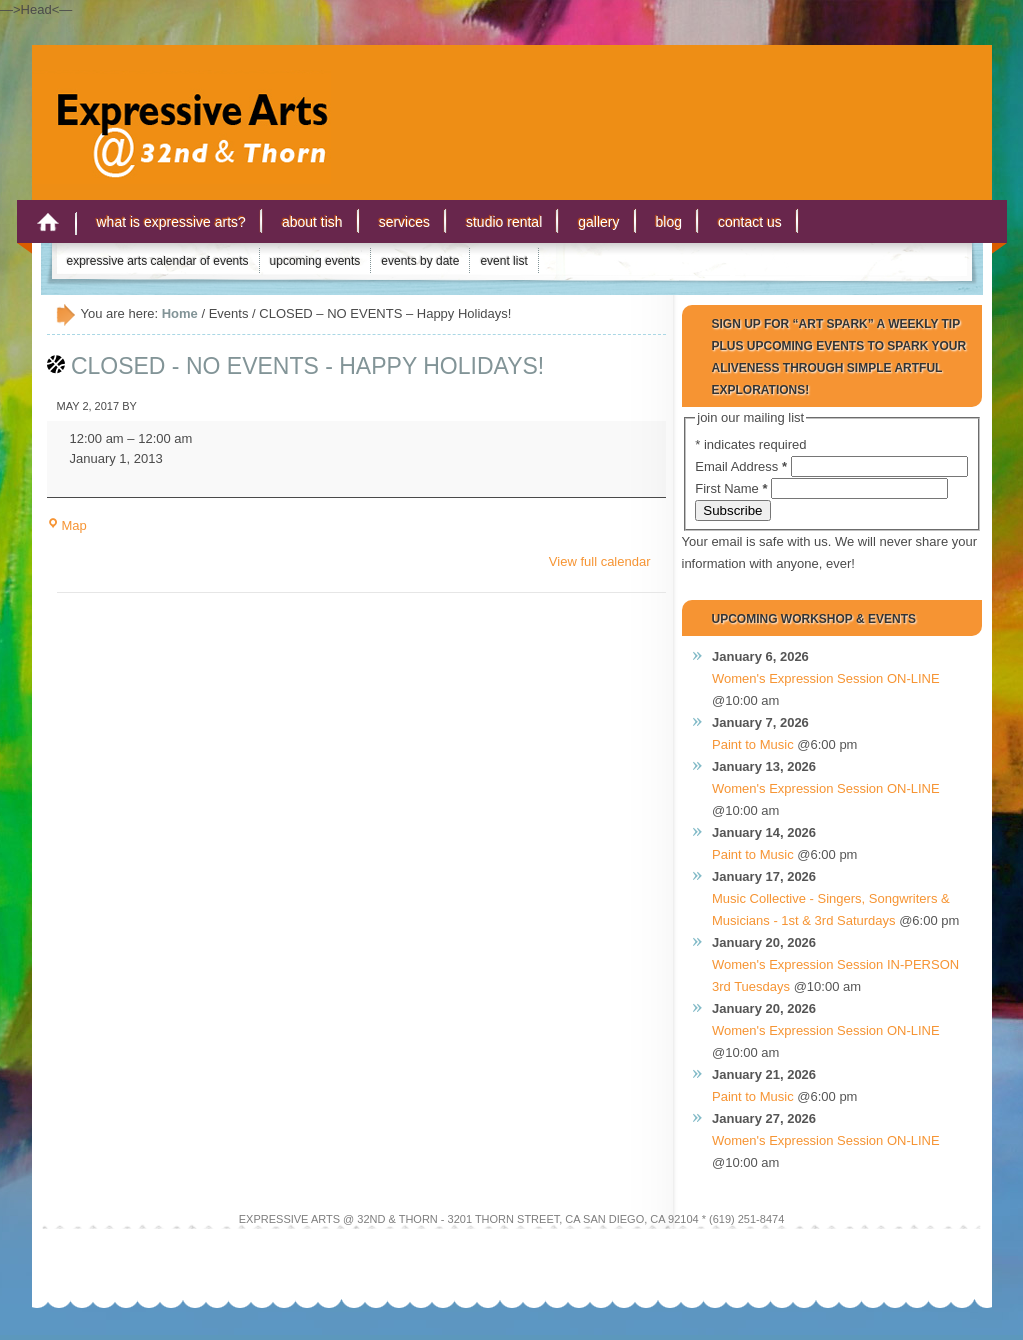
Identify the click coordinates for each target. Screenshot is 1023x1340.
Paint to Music (753, 744)
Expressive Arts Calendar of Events (158, 261)
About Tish (312, 222)
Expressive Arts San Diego (182, 109)
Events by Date (420, 261)
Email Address (742, 466)
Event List (503, 261)
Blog (669, 222)
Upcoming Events (315, 261)
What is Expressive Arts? (171, 222)
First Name (733, 488)
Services (404, 222)
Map (67, 525)
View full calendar (600, 561)
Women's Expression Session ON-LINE (826, 678)
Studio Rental (504, 222)
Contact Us (750, 222)
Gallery (598, 222)
